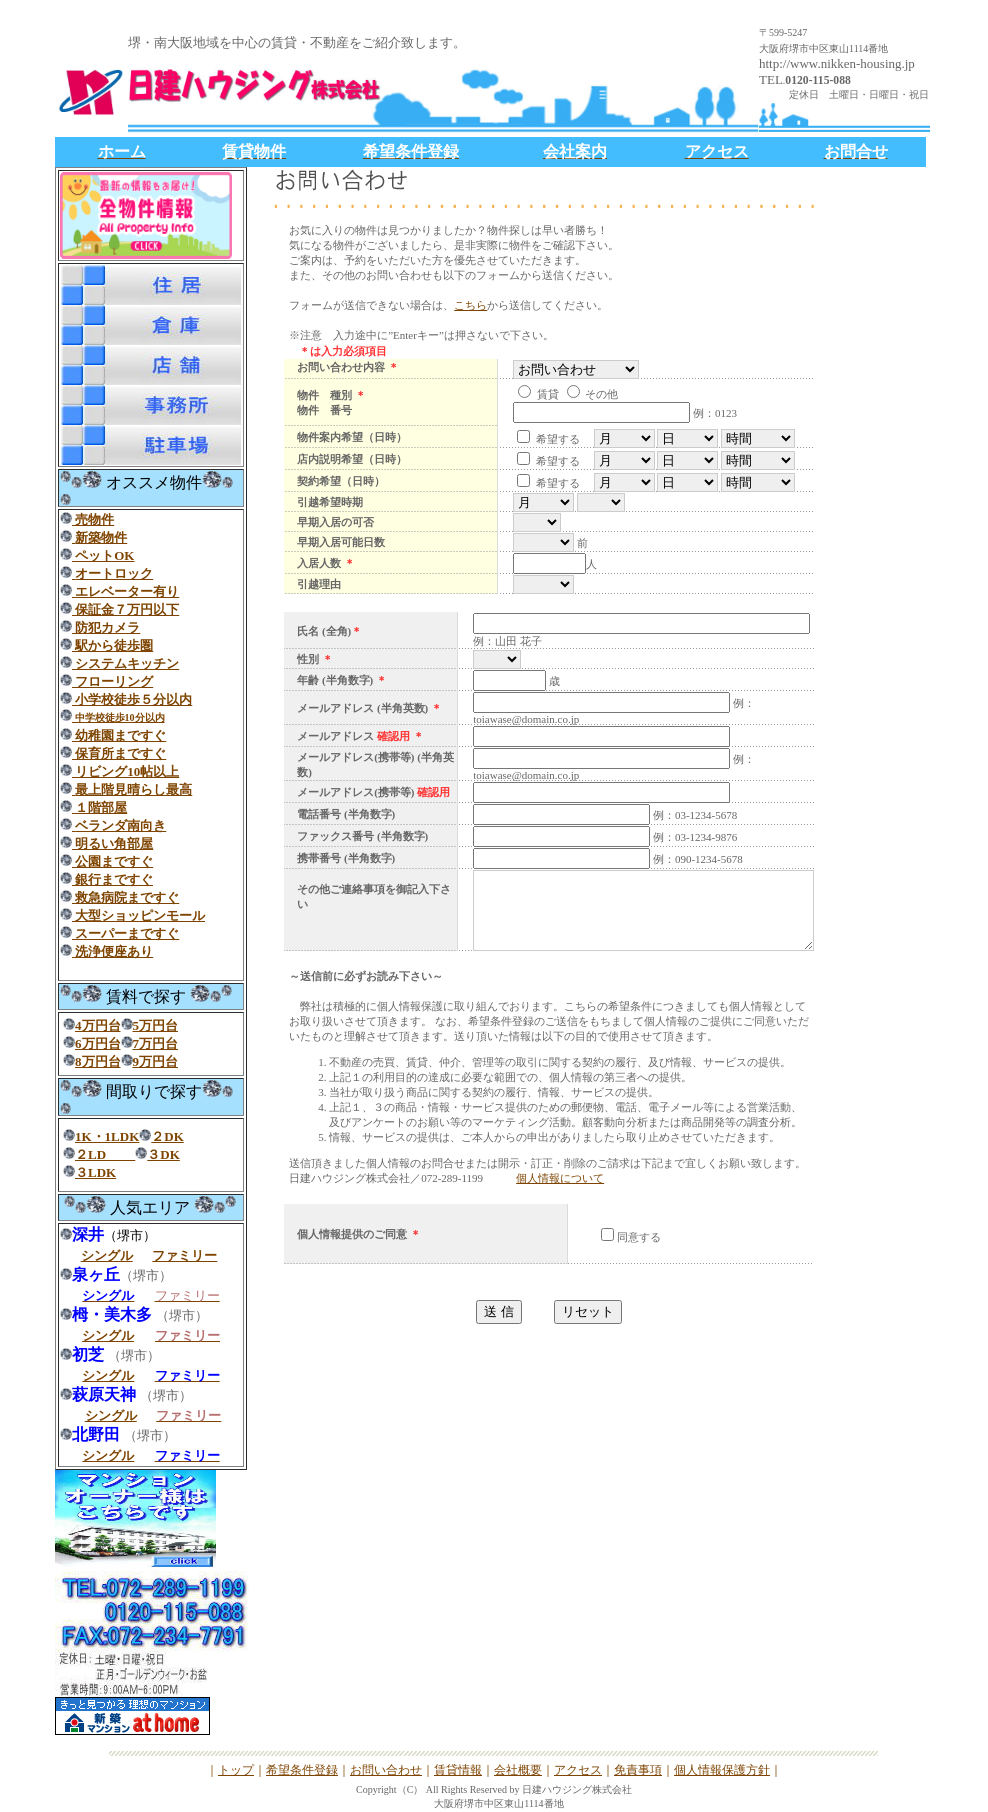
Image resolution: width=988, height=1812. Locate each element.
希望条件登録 (302, 1770)
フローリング (112, 681)
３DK (163, 1154)
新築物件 (101, 537)
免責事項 (638, 1770)
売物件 (93, 519)
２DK (167, 1136)
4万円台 (98, 1025)
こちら (470, 305)
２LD (105, 1154)
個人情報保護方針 (722, 1770)
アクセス (578, 1770)
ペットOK (103, 555)
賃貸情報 (458, 1770)
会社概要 (518, 1770)
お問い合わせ (386, 1770)
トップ (236, 1770)
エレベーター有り (127, 591)
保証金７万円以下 (125, 609)
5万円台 (156, 1025)
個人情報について (560, 1220)
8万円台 (98, 1061)
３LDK (95, 1172)
